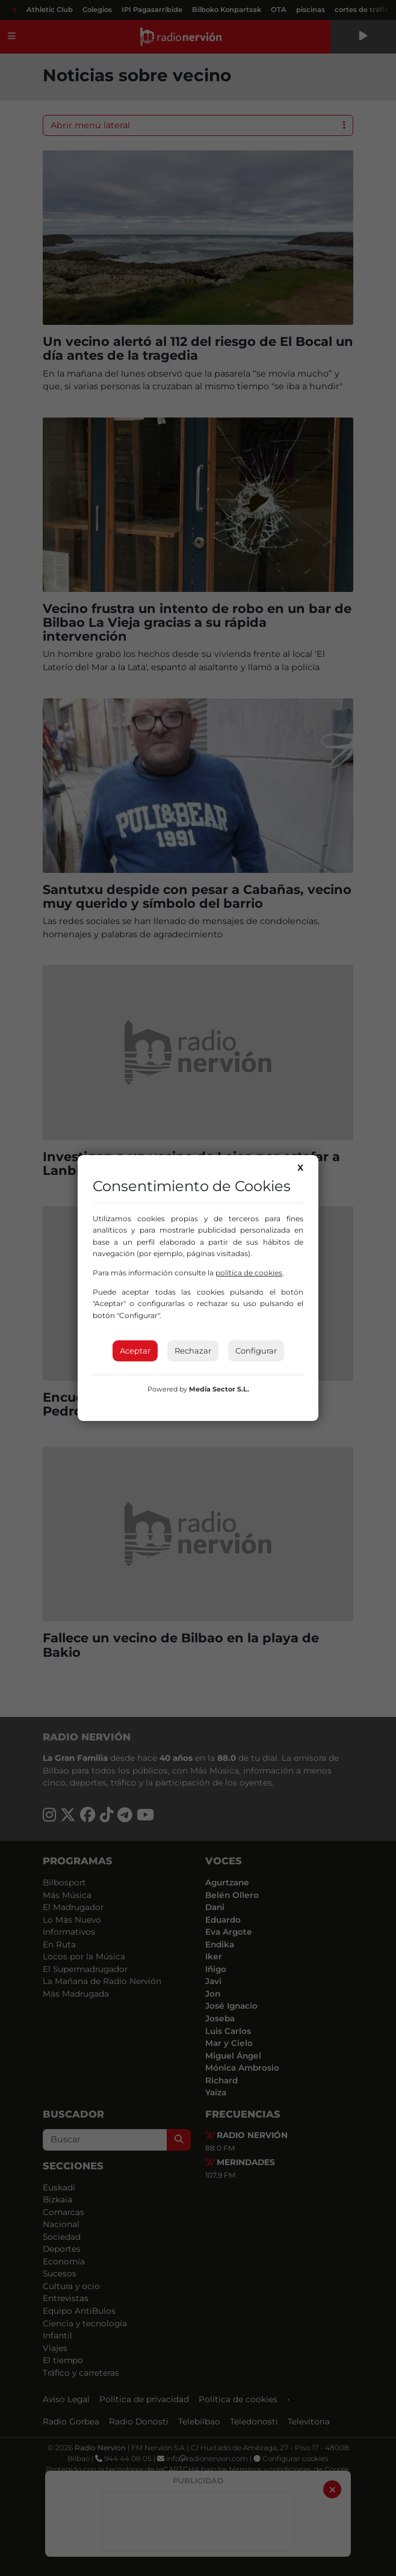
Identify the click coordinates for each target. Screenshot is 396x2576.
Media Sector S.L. (219, 1389)
